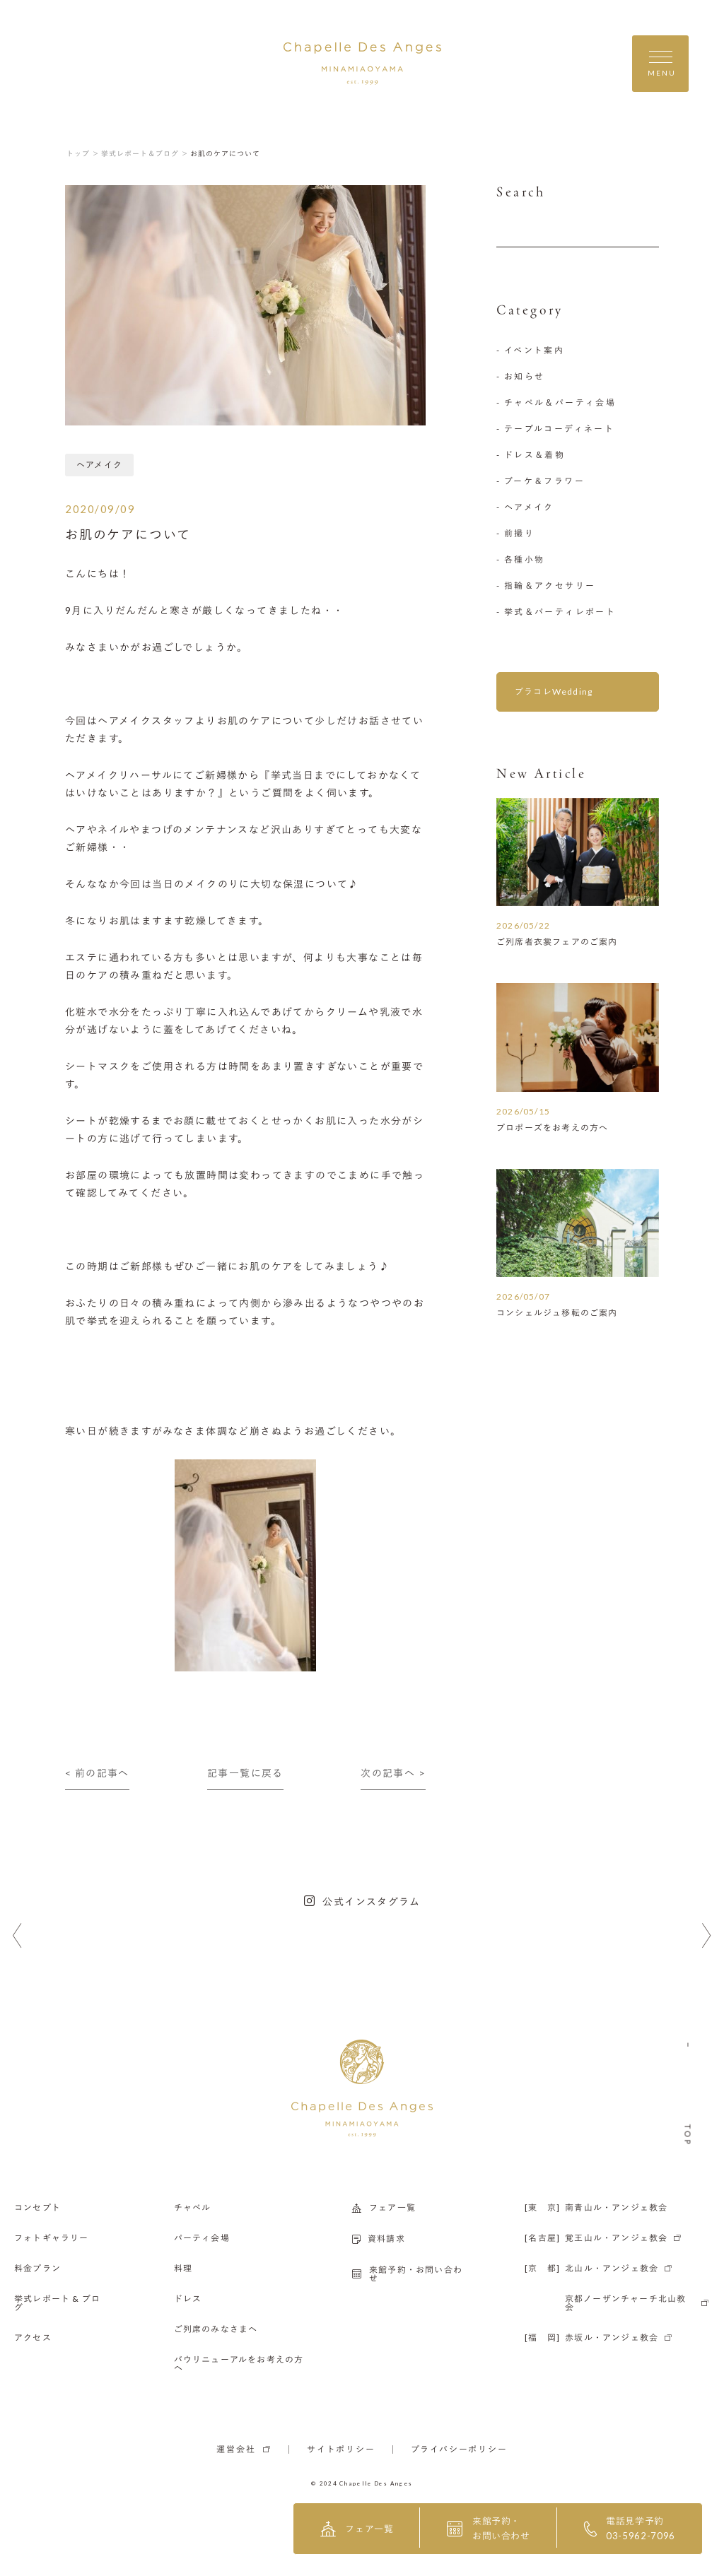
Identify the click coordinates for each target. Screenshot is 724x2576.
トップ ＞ (83, 153)
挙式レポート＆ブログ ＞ (145, 153)
